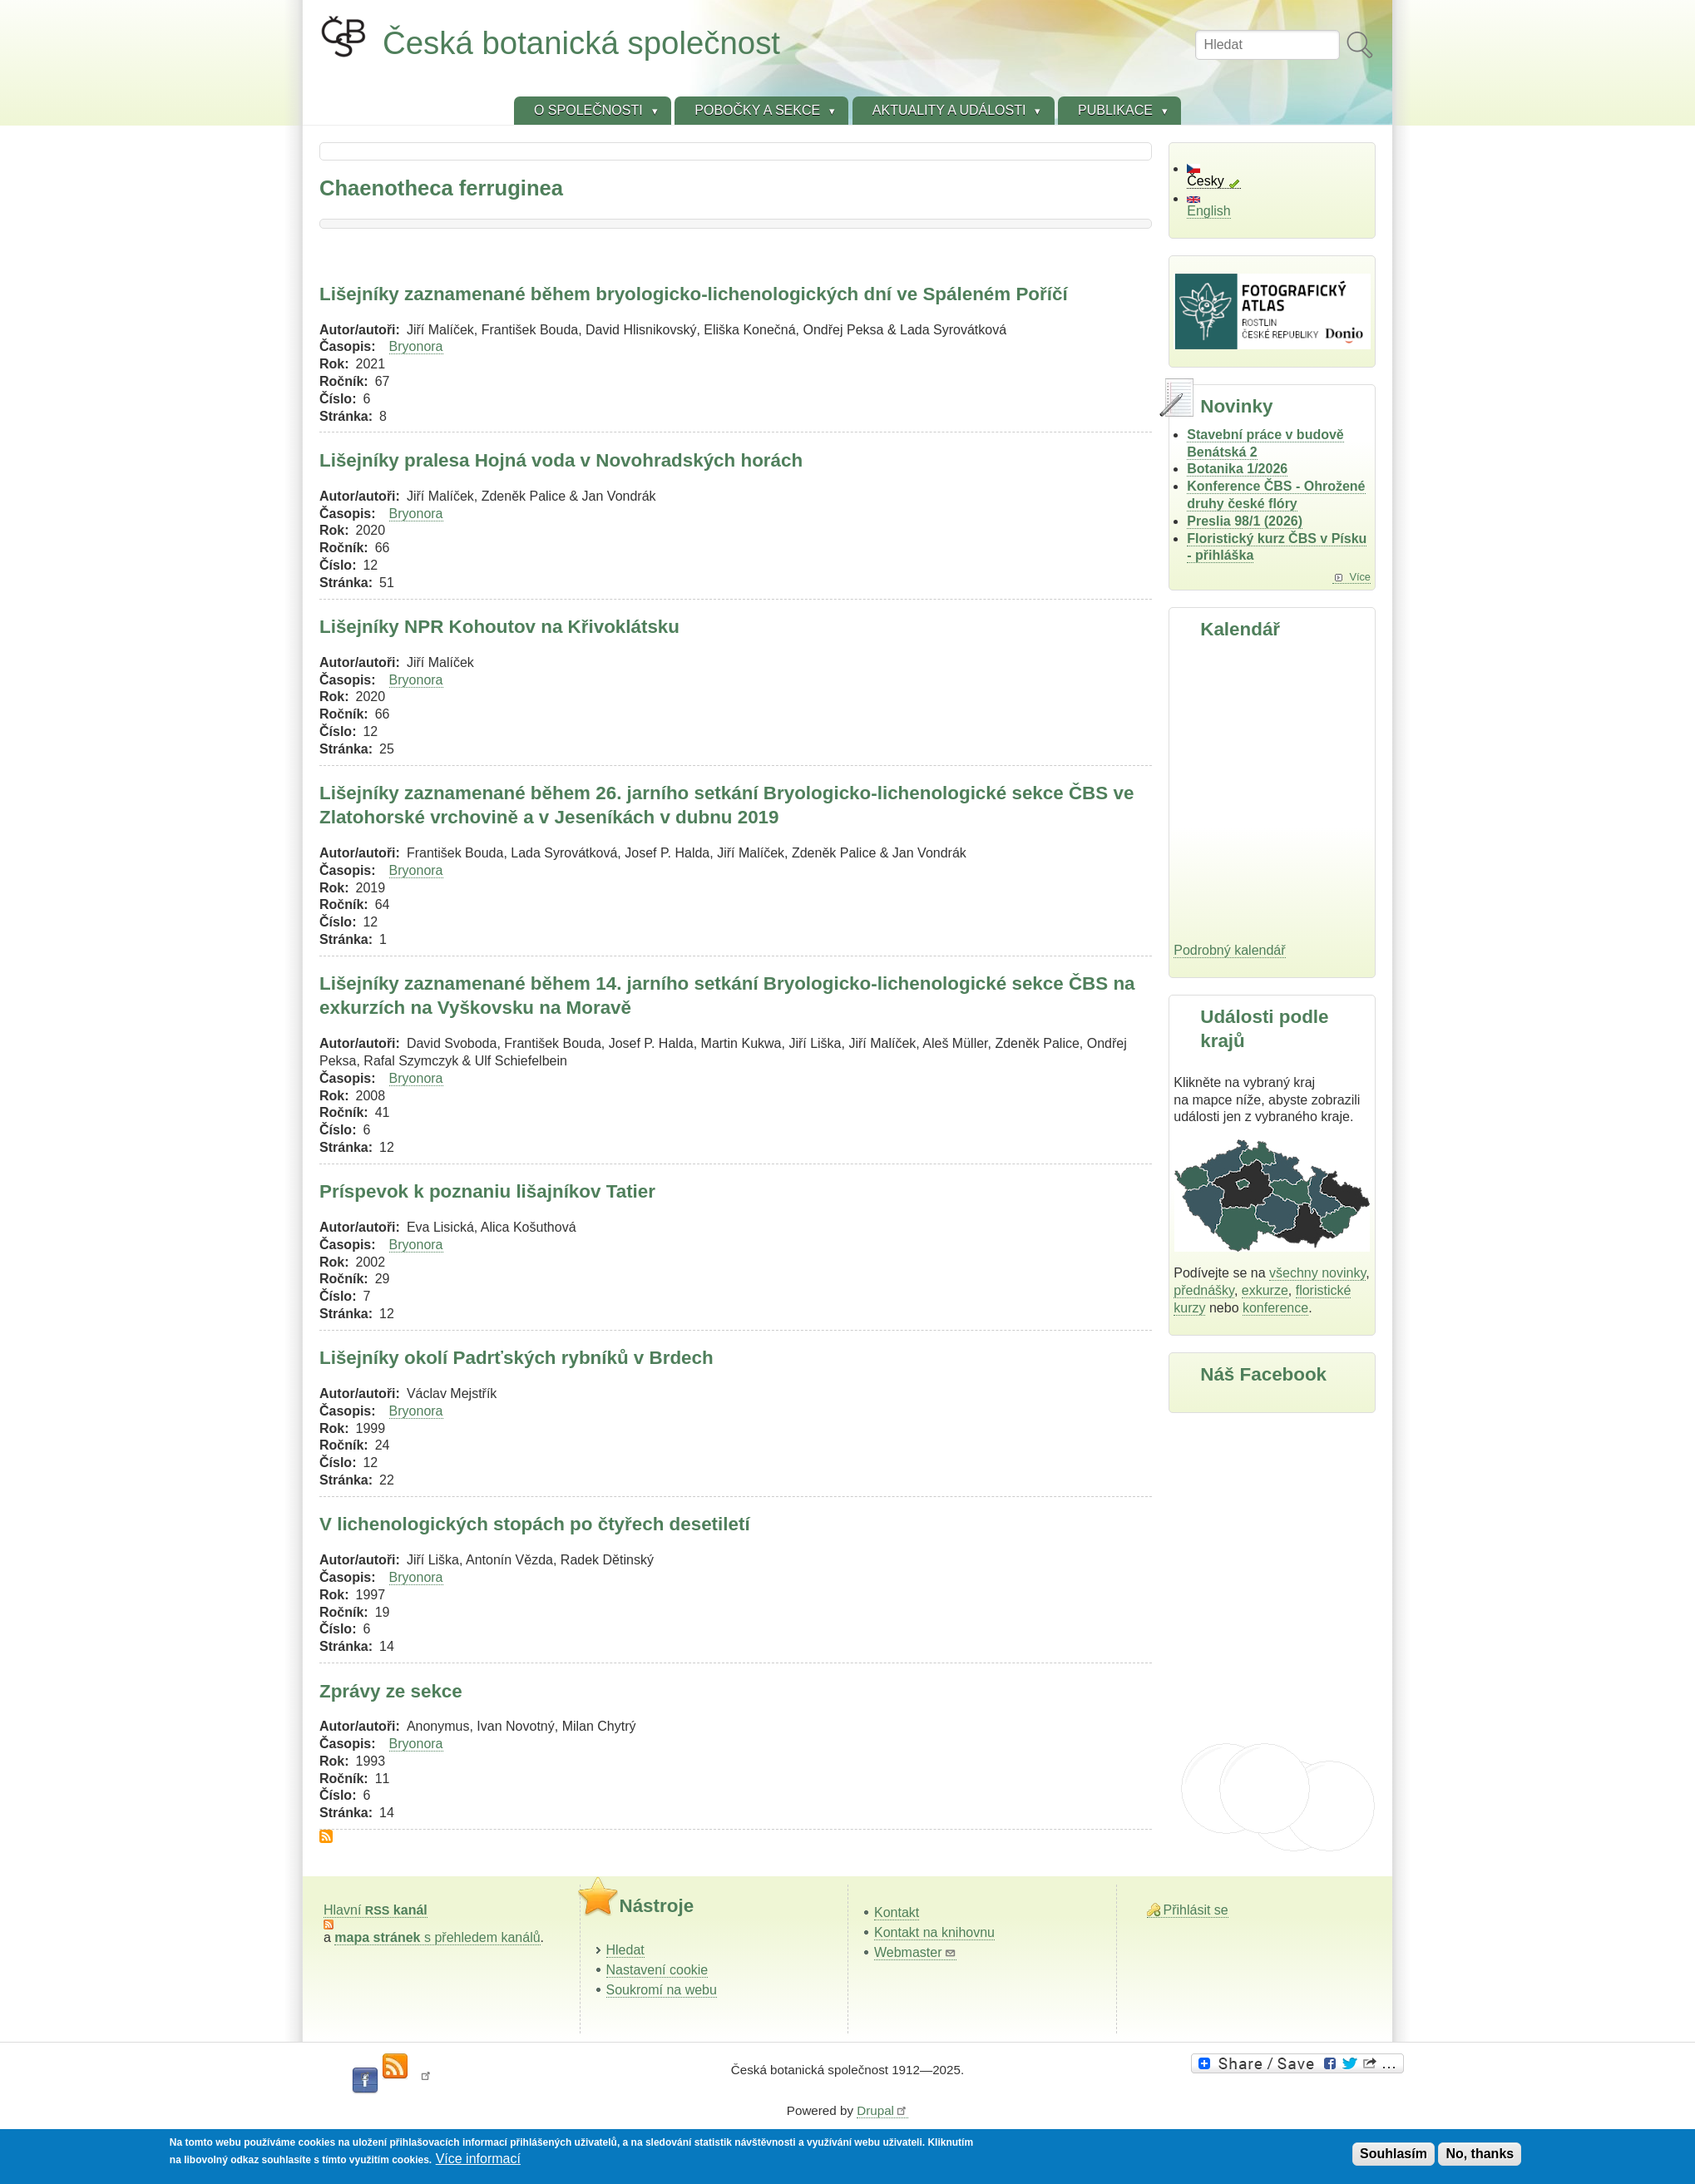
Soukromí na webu (661, 1990)
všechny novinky (1317, 1273)
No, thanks (1479, 2154)
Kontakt (896, 1912)
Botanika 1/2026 (1237, 469)
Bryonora (416, 346)
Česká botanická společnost (581, 43)
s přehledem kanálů (437, 1937)
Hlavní (375, 1910)
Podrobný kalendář (1229, 950)
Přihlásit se (1196, 1910)
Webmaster (915, 1952)
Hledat (625, 1950)
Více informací (478, 2159)
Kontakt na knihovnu (934, 1932)
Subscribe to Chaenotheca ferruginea (326, 1836)
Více (1360, 577)
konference (1275, 1308)
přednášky (1204, 1290)
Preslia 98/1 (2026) (1244, 521)
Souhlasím (1393, 2154)
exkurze (1265, 1290)
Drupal (882, 2110)
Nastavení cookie (657, 1970)
